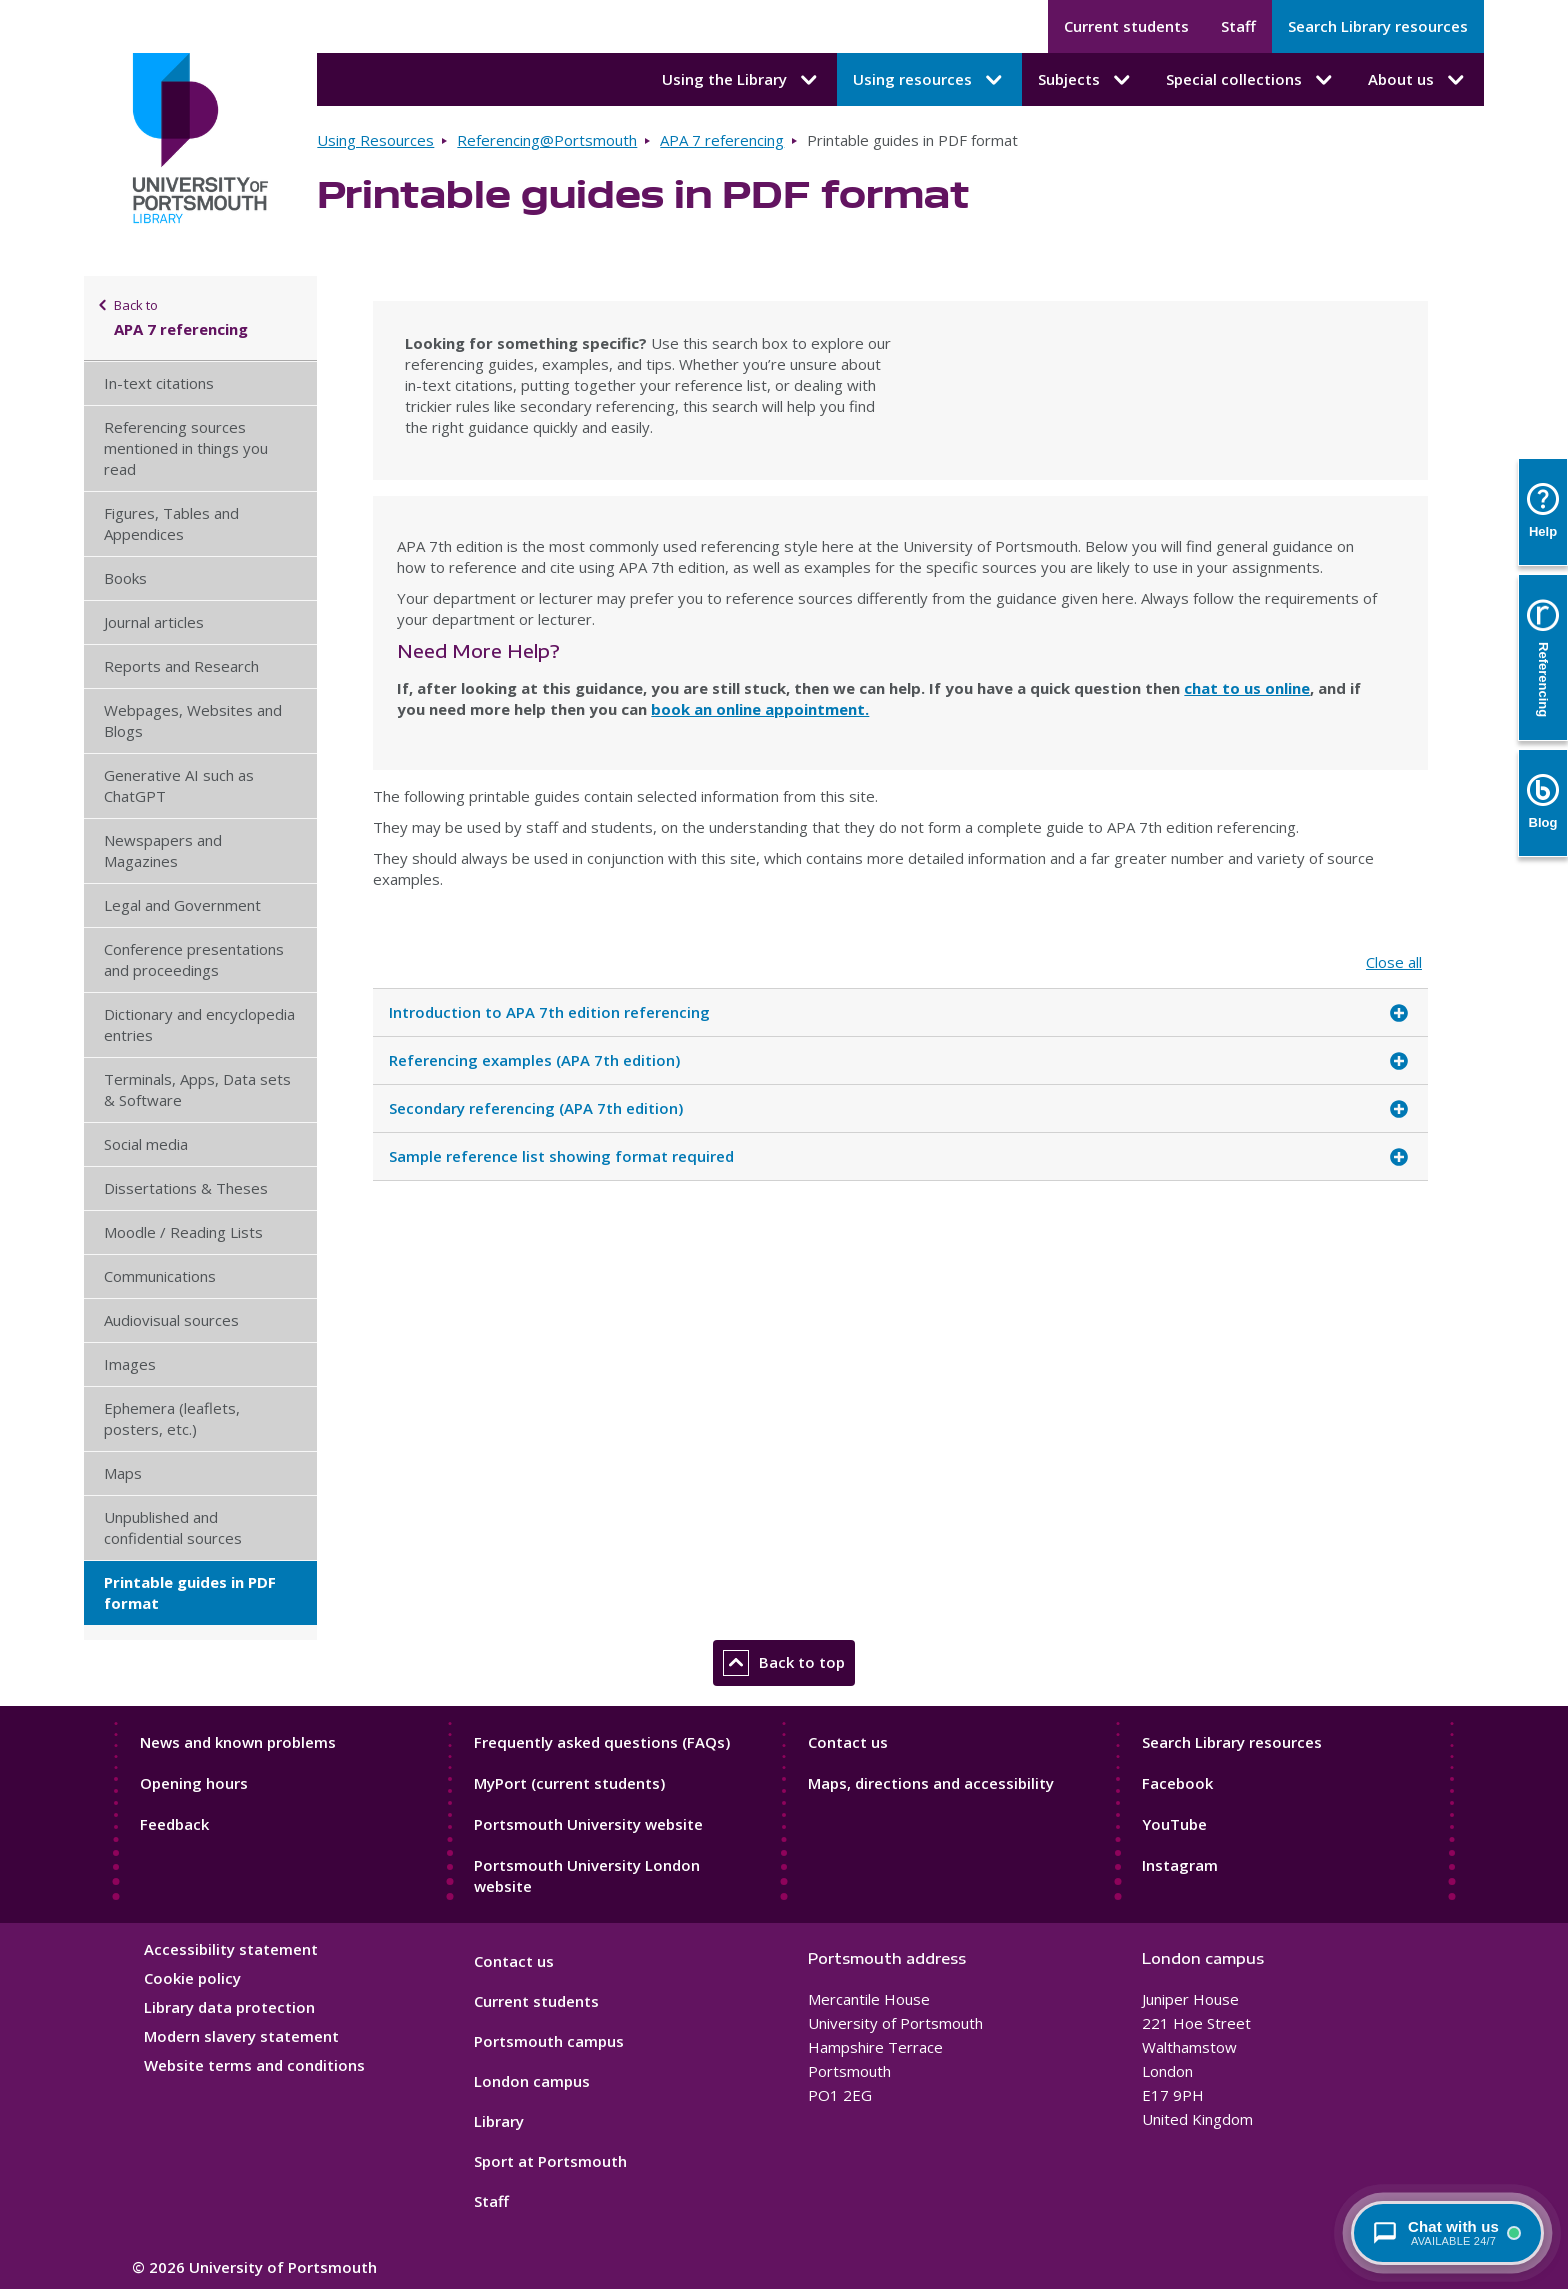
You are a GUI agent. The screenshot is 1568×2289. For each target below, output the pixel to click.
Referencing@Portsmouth (547, 140)
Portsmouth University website (588, 1824)
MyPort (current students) (569, 1783)
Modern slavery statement (241, 2036)
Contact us (848, 1742)
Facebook (1177, 1783)
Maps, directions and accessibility (931, 1783)
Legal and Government (182, 905)
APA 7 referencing (722, 140)
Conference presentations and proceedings (194, 959)
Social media (146, 1144)
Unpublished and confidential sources (173, 1527)
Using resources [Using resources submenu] (929, 80)
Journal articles (154, 622)
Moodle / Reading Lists (183, 1232)
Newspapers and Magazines (163, 850)
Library (499, 2121)
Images (130, 1364)
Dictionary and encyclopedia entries (199, 1024)
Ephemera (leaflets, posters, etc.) (172, 1418)
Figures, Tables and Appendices (171, 523)
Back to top (784, 1663)
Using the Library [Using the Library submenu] (741, 80)
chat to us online (1247, 688)
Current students (1126, 26)
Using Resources (375, 140)
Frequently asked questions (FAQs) (602, 1742)
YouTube (1174, 1824)
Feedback (174, 1824)
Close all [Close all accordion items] (1394, 962)
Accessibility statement (231, 1949)
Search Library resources (1378, 26)
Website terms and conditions (254, 2065)
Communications (160, 1276)
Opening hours (194, 1783)
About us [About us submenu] (1418, 80)
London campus (532, 2081)
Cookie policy (192, 1978)
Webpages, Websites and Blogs (193, 720)
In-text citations (159, 383)
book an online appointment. (760, 709)
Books (125, 578)
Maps (123, 1473)
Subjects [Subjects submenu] (1086, 80)
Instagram (1180, 1865)
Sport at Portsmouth (550, 2161)
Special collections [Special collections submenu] (1251, 80)
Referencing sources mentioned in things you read (186, 448)
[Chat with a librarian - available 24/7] (1447, 2233)
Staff (1238, 26)
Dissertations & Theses (186, 1188)
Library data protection (229, 2007)
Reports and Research (181, 666)
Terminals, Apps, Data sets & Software (197, 1089)
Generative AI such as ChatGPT (179, 785)
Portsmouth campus (549, 2041)
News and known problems (238, 1742)
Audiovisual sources (171, 1320)
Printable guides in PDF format (190, 1592)
